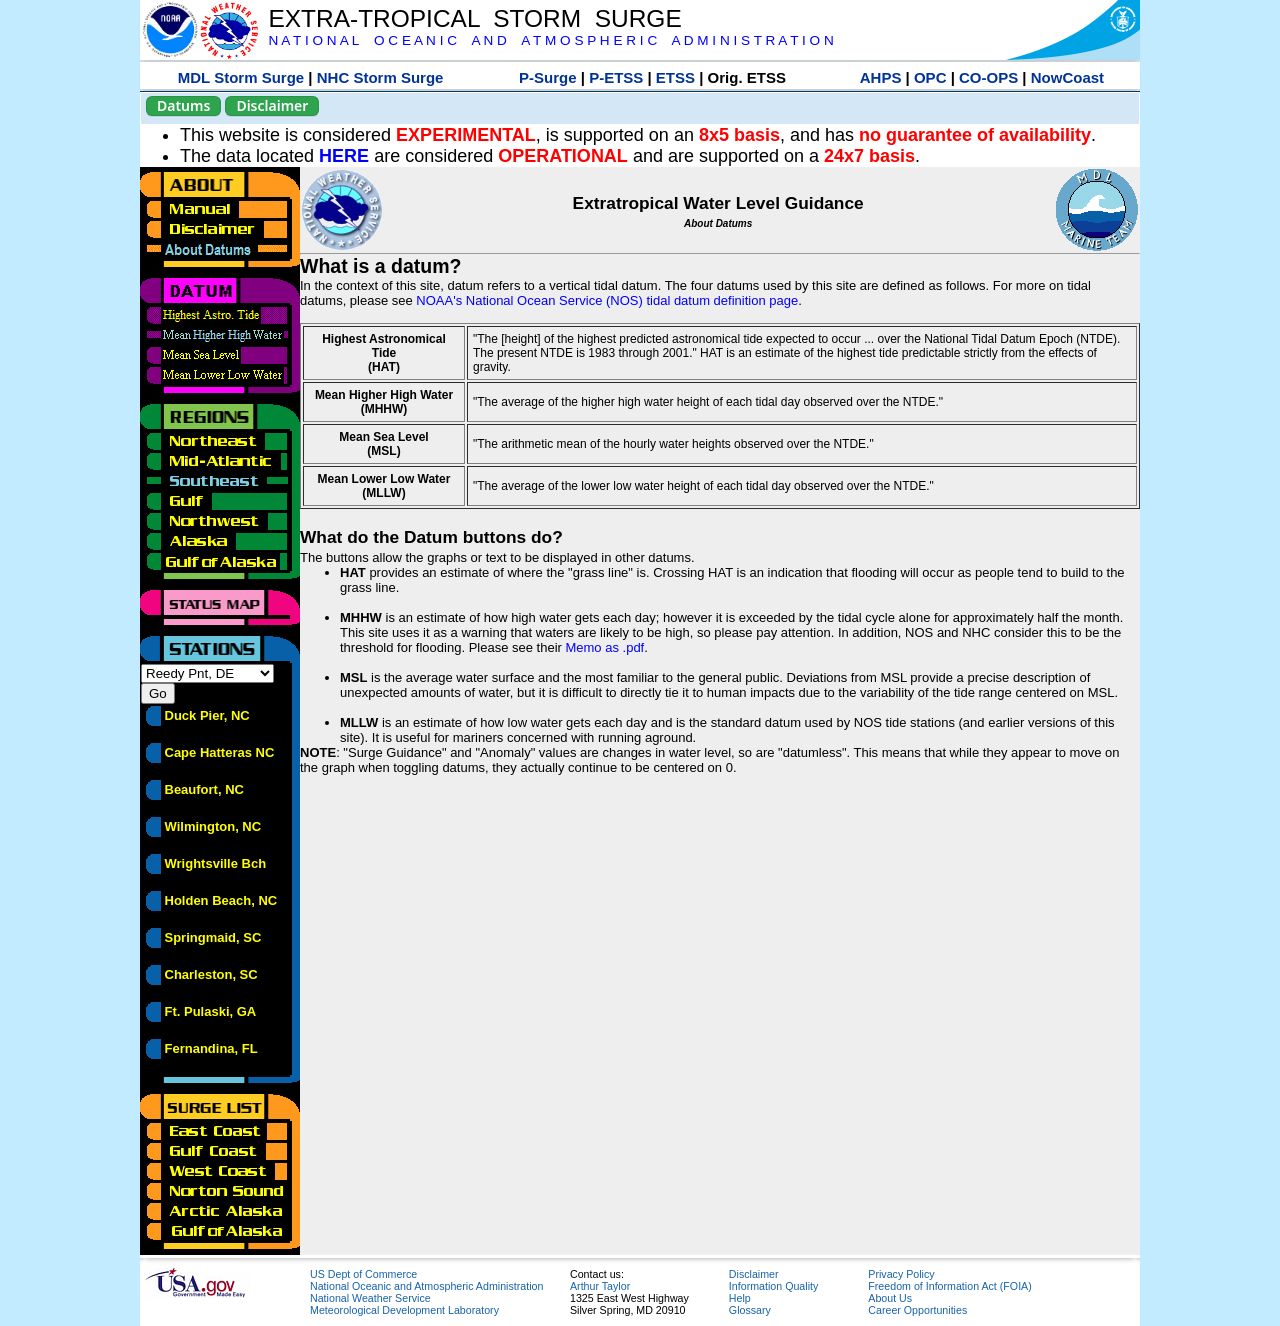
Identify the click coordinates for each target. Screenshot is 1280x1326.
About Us (890, 1298)
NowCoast (1067, 77)
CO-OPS (988, 77)
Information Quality (773, 1286)
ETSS (675, 77)
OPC (930, 77)
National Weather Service (370, 1298)
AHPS (881, 77)
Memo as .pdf (604, 647)
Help (740, 1298)
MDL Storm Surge (241, 77)
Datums (183, 105)
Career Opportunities (917, 1310)
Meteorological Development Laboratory (404, 1310)
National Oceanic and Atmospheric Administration (426, 1286)
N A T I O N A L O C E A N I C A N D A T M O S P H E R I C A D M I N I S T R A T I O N (550, 40)
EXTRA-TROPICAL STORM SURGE (474, 18)
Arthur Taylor (600, 1286)
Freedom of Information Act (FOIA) (949, 1286)
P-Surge (548, 77)
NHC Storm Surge (380, 77)
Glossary (750, 1310)
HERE (344, 156)
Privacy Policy (901, 1274)
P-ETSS (616, 77)
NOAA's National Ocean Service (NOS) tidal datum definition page (607, 300)
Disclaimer (272, 105)
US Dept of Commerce (363, 1274)
